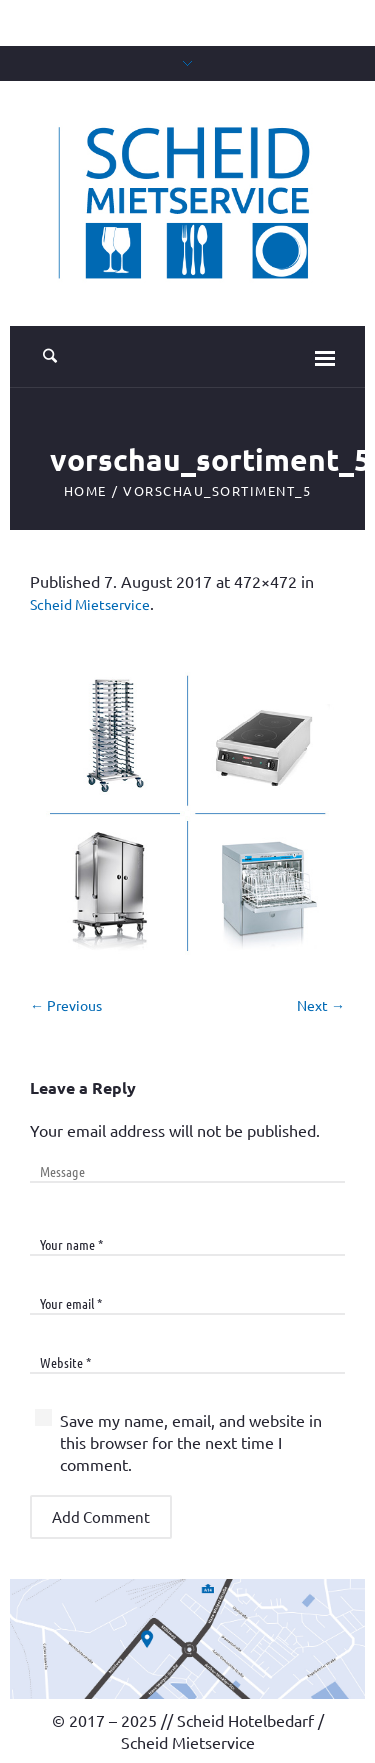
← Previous (66, 1005)
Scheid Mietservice (90, 604)
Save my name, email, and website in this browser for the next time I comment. (191, 1442)
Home (85, 490)
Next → (321, 1005)
